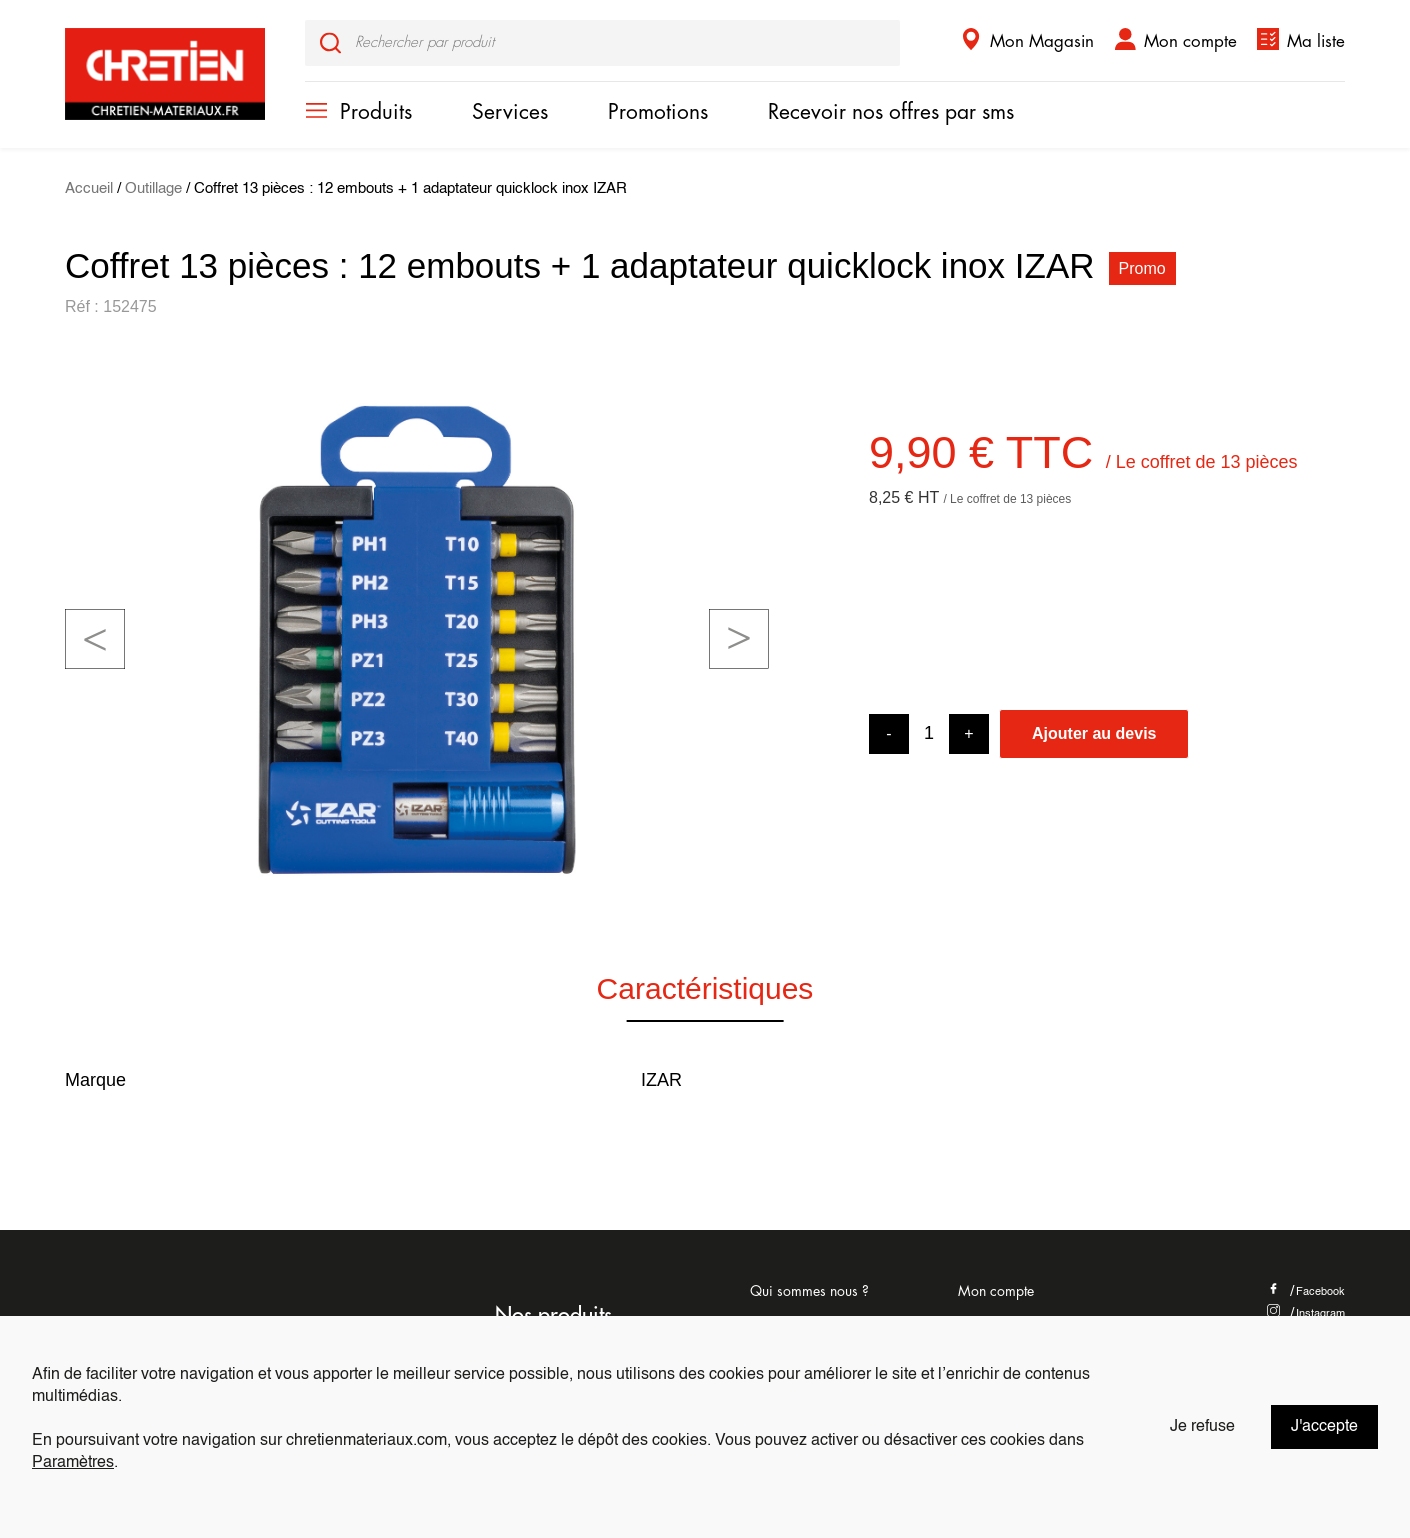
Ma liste (1316, 41)
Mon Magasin (1042, 41)
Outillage (153, 189)
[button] (95, 639)
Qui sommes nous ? (809, 1291)
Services (510, 112)
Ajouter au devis (1094, 733)
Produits (376, 112)
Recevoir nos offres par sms (891, 112)
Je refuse (1202, 1427)
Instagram (1306, 1314)
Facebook (1306, 1292)
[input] (602, 43)
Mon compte (1190, 41)
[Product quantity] (929, 733)
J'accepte (1324, 1427)
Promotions (658, 112)
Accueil (89, 189)
